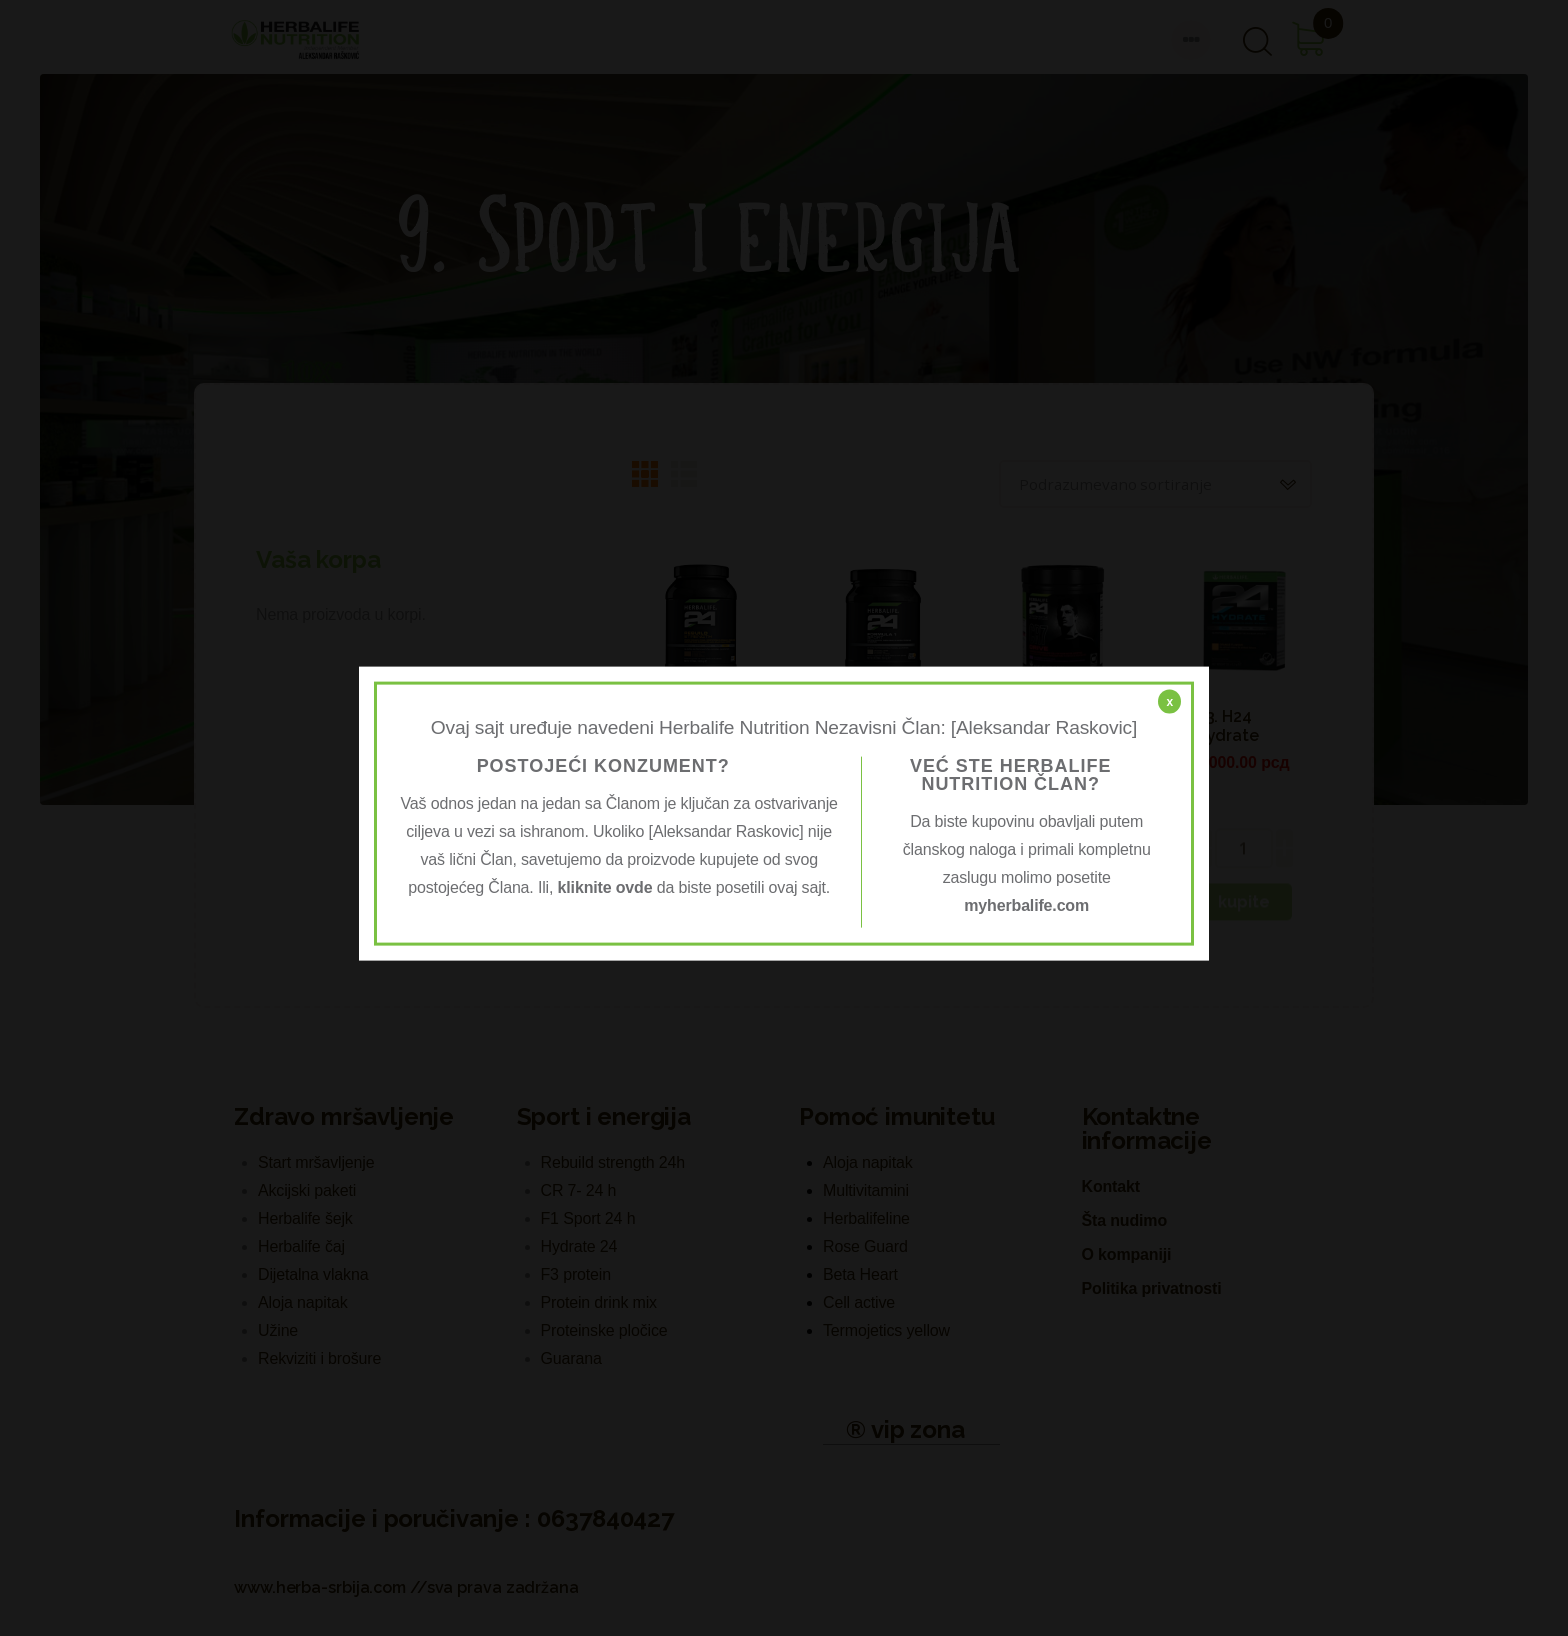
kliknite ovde (605, 886)
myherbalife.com (1026, 904)
